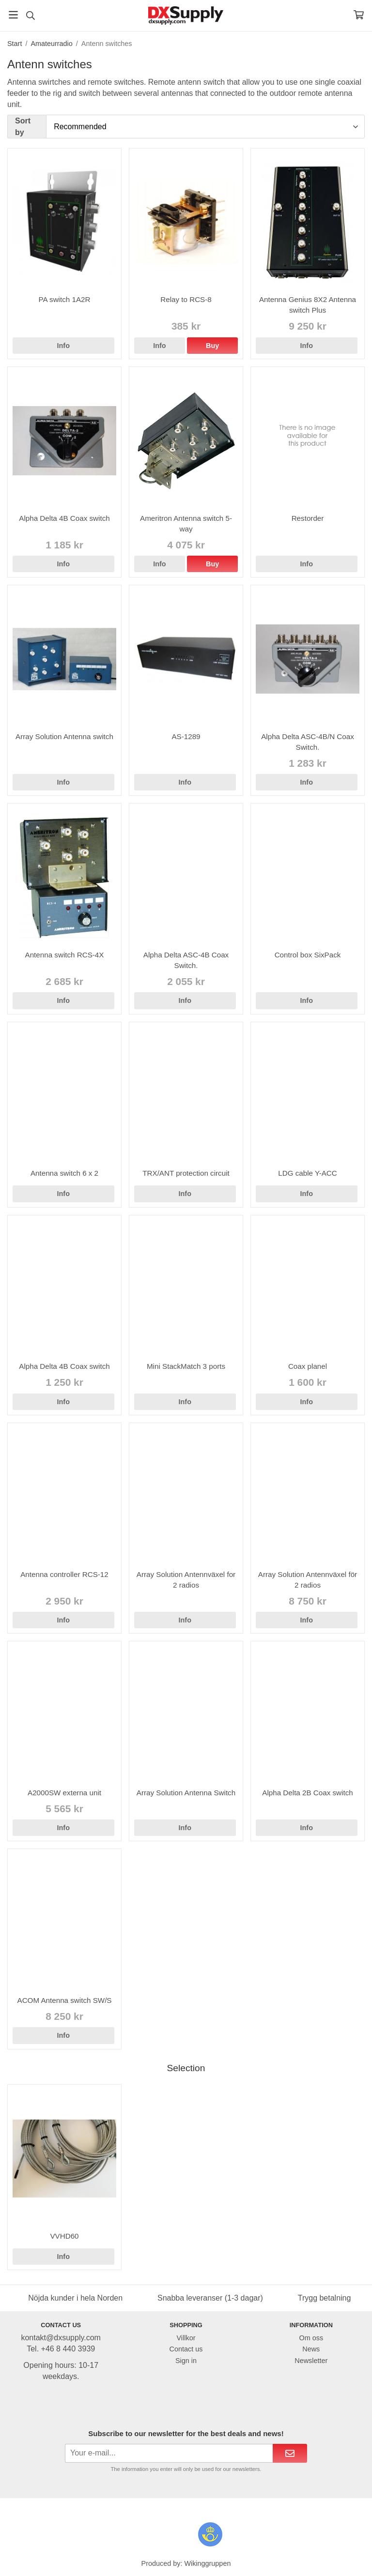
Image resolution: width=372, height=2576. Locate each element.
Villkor (186, 2338)
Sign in (186, 2360)
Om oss (311, 2338)
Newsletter (310, 2360)
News (311, 2349)
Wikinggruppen (207, 2563)
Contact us (186, 2349)
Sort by (23, 126)
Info (63, 345)
